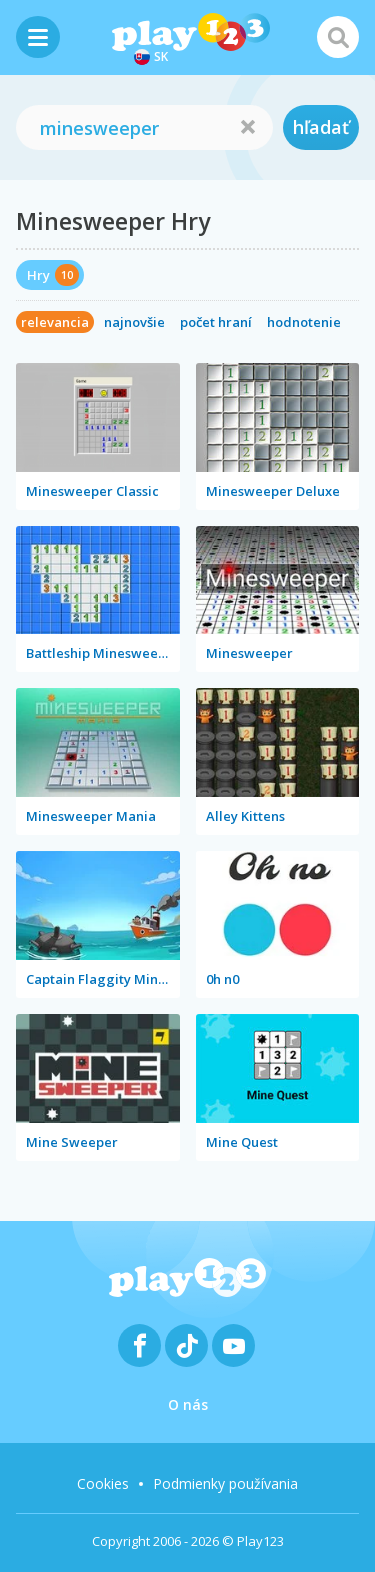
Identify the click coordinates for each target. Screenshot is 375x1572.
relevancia (55, 322)
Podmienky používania (225, 1483)
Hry (38, 275)
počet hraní (216, 322)
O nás (188, 1404)
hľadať (321, 127)
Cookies (103, 1483)
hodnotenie (304, 322)
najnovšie (134, 322)
